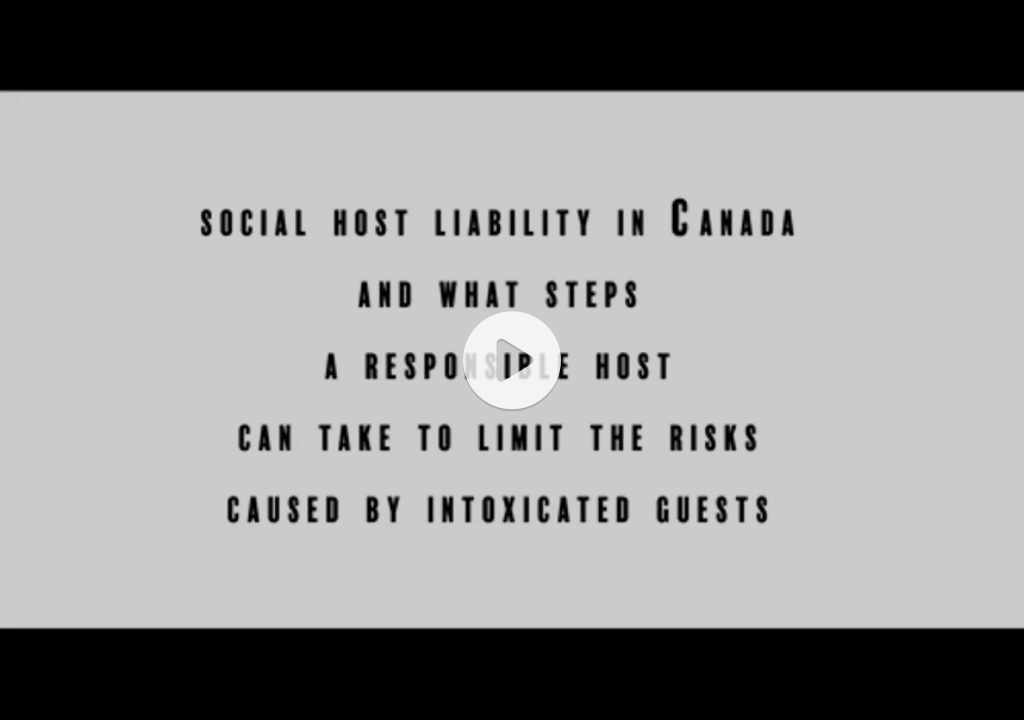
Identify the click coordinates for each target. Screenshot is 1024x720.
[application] (512, 360)
